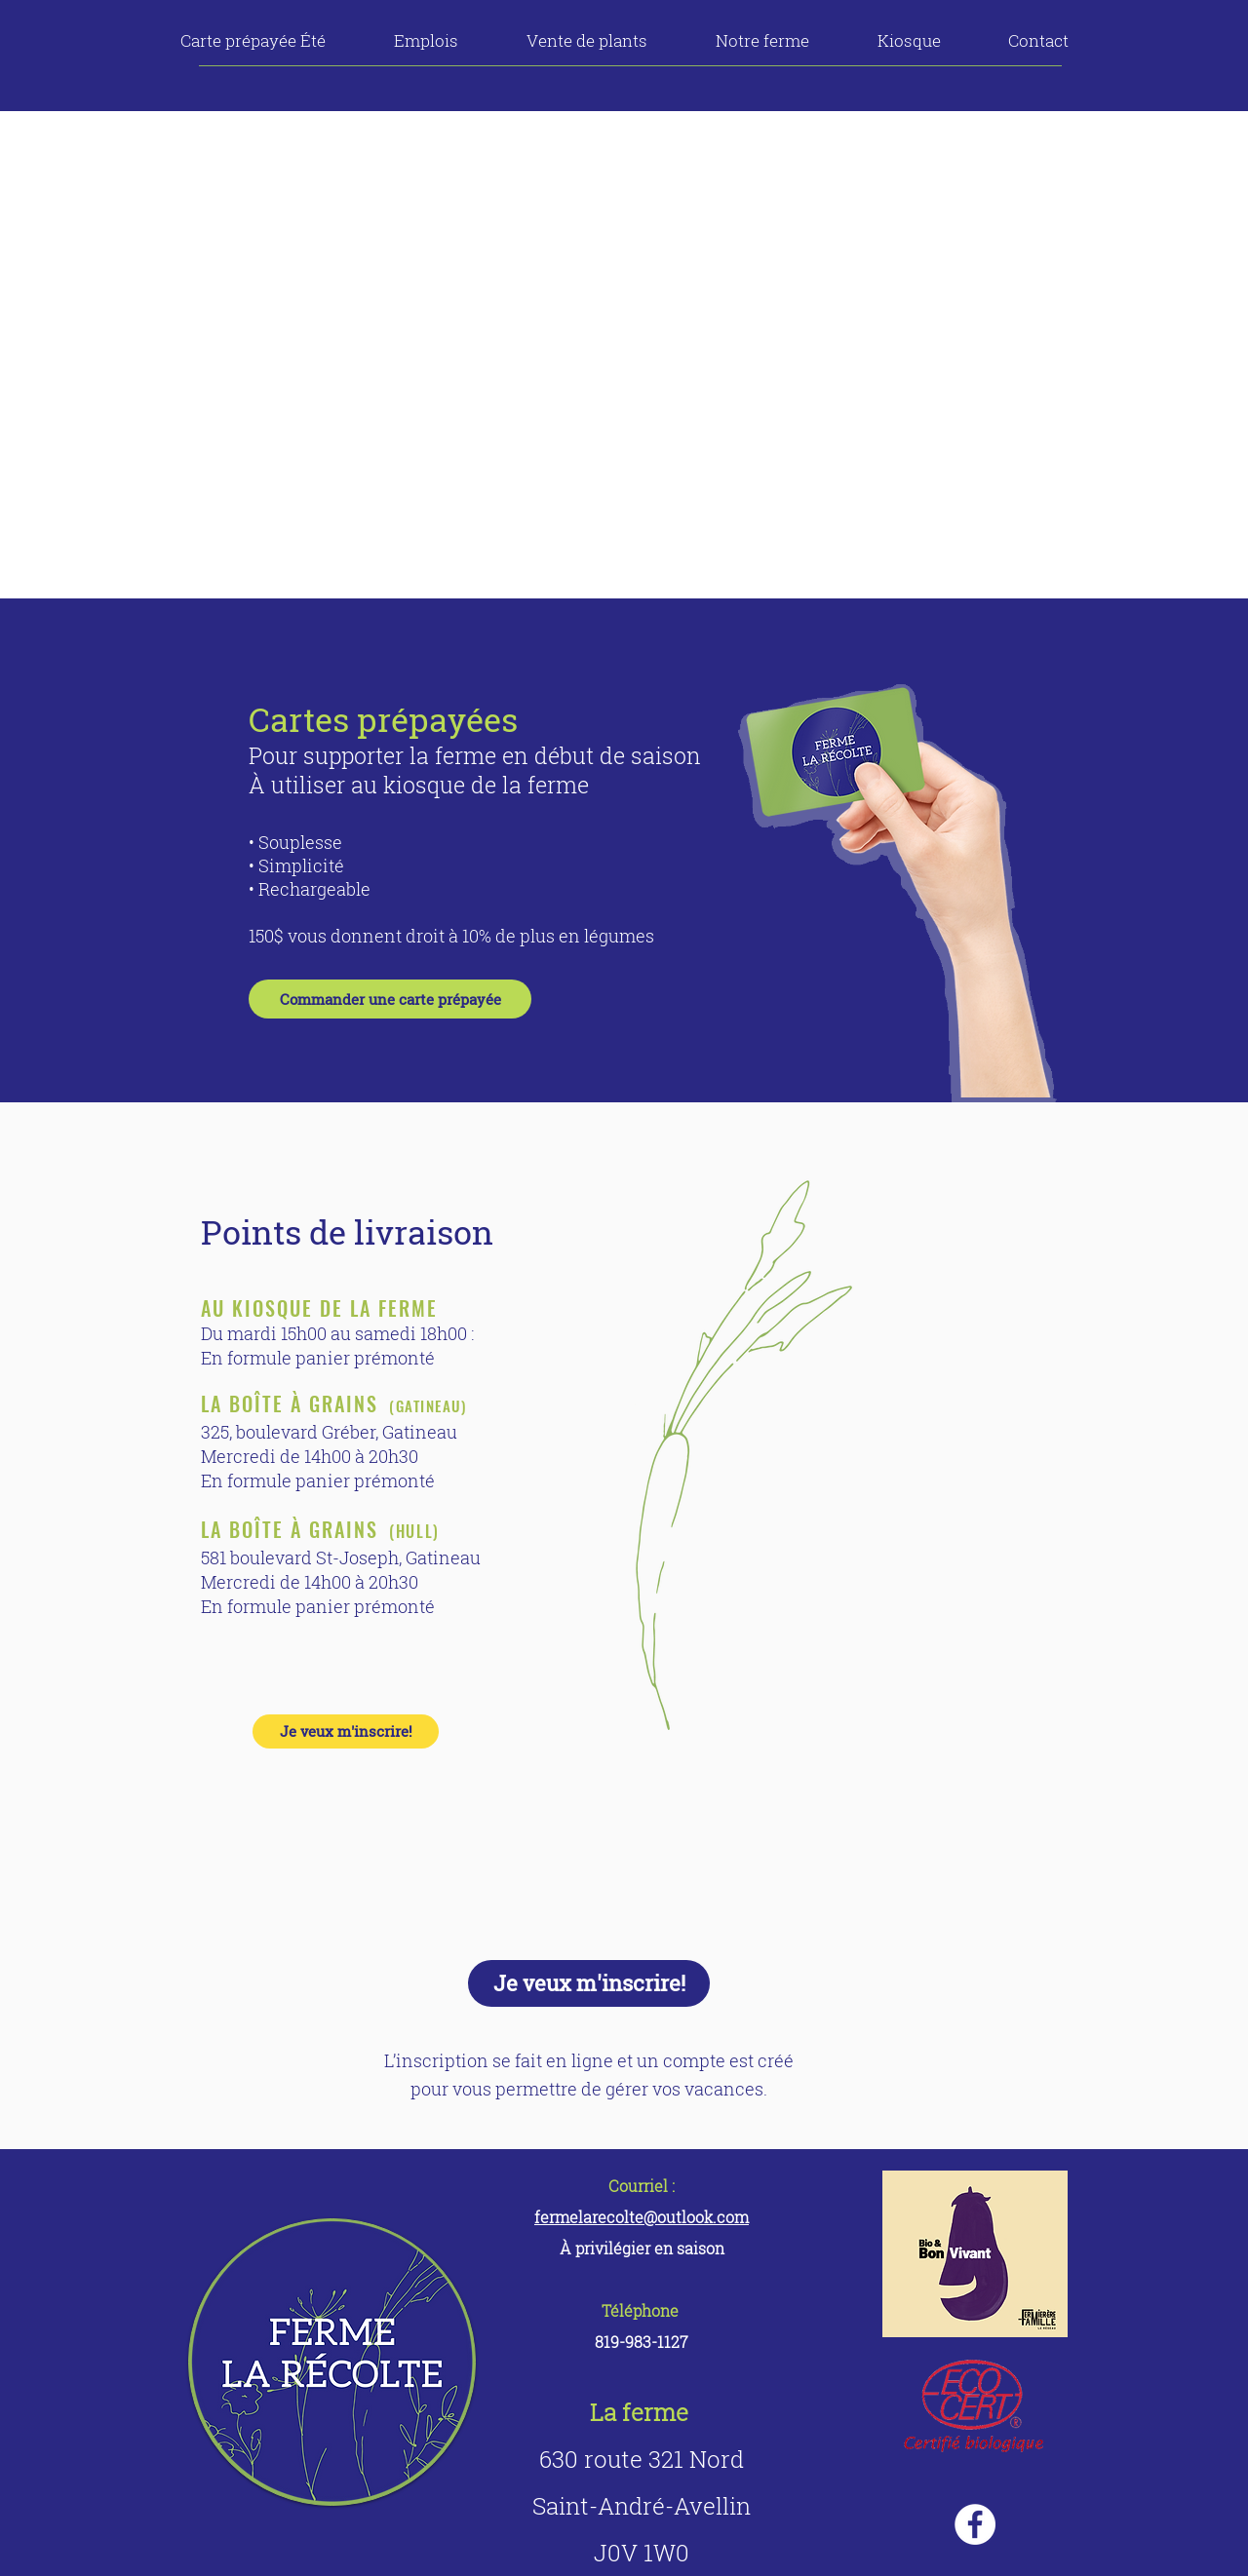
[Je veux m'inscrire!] (346, 1731)
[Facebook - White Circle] (975, 2524)
